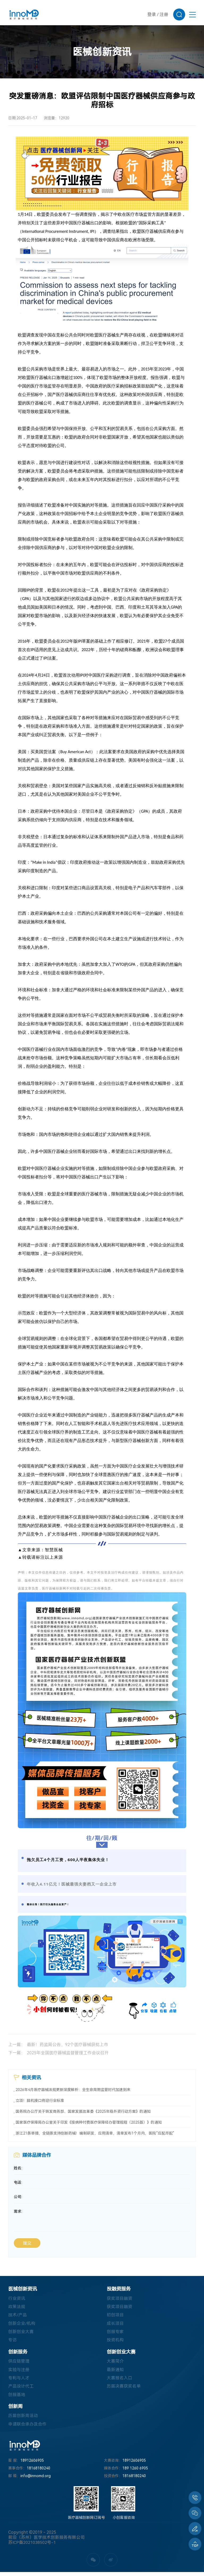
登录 (151, 14)
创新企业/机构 (21, 2325)
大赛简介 (115, 2364)
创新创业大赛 (21, 2334)
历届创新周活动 (23, 2419)
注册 (164, 14)
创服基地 (16, 2398)
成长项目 (115, 2325)
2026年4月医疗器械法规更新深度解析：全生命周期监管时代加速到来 (73, 2090)
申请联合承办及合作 (27, 2428)
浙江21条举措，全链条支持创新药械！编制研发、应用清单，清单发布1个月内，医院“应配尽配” (95, 2133)
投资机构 (115, 2342)
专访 (12, 2342)
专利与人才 (18, 2381)
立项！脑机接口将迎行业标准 (40, 2100)
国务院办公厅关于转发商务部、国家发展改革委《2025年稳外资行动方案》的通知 (83, 2111)
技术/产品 (17, 2317)
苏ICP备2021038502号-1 (32, 2546)
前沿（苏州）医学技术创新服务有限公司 (46, 2541)
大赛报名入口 (119, 2381)
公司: (18, 2198)
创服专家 (115, 2334)
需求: (18, 2213)
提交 (27, 2245)
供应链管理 (18, 2364)
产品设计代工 (21, 2389)
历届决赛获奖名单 (124, 2389)
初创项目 (115, 2317)
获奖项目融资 (119, 2300)
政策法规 (16, 2308)
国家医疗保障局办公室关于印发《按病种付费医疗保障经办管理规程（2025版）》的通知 (89, 2122)
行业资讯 (16, 2300)
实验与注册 (18, 2372)
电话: (18, 2183)
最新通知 (115, 2372)
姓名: (18, 2168)
